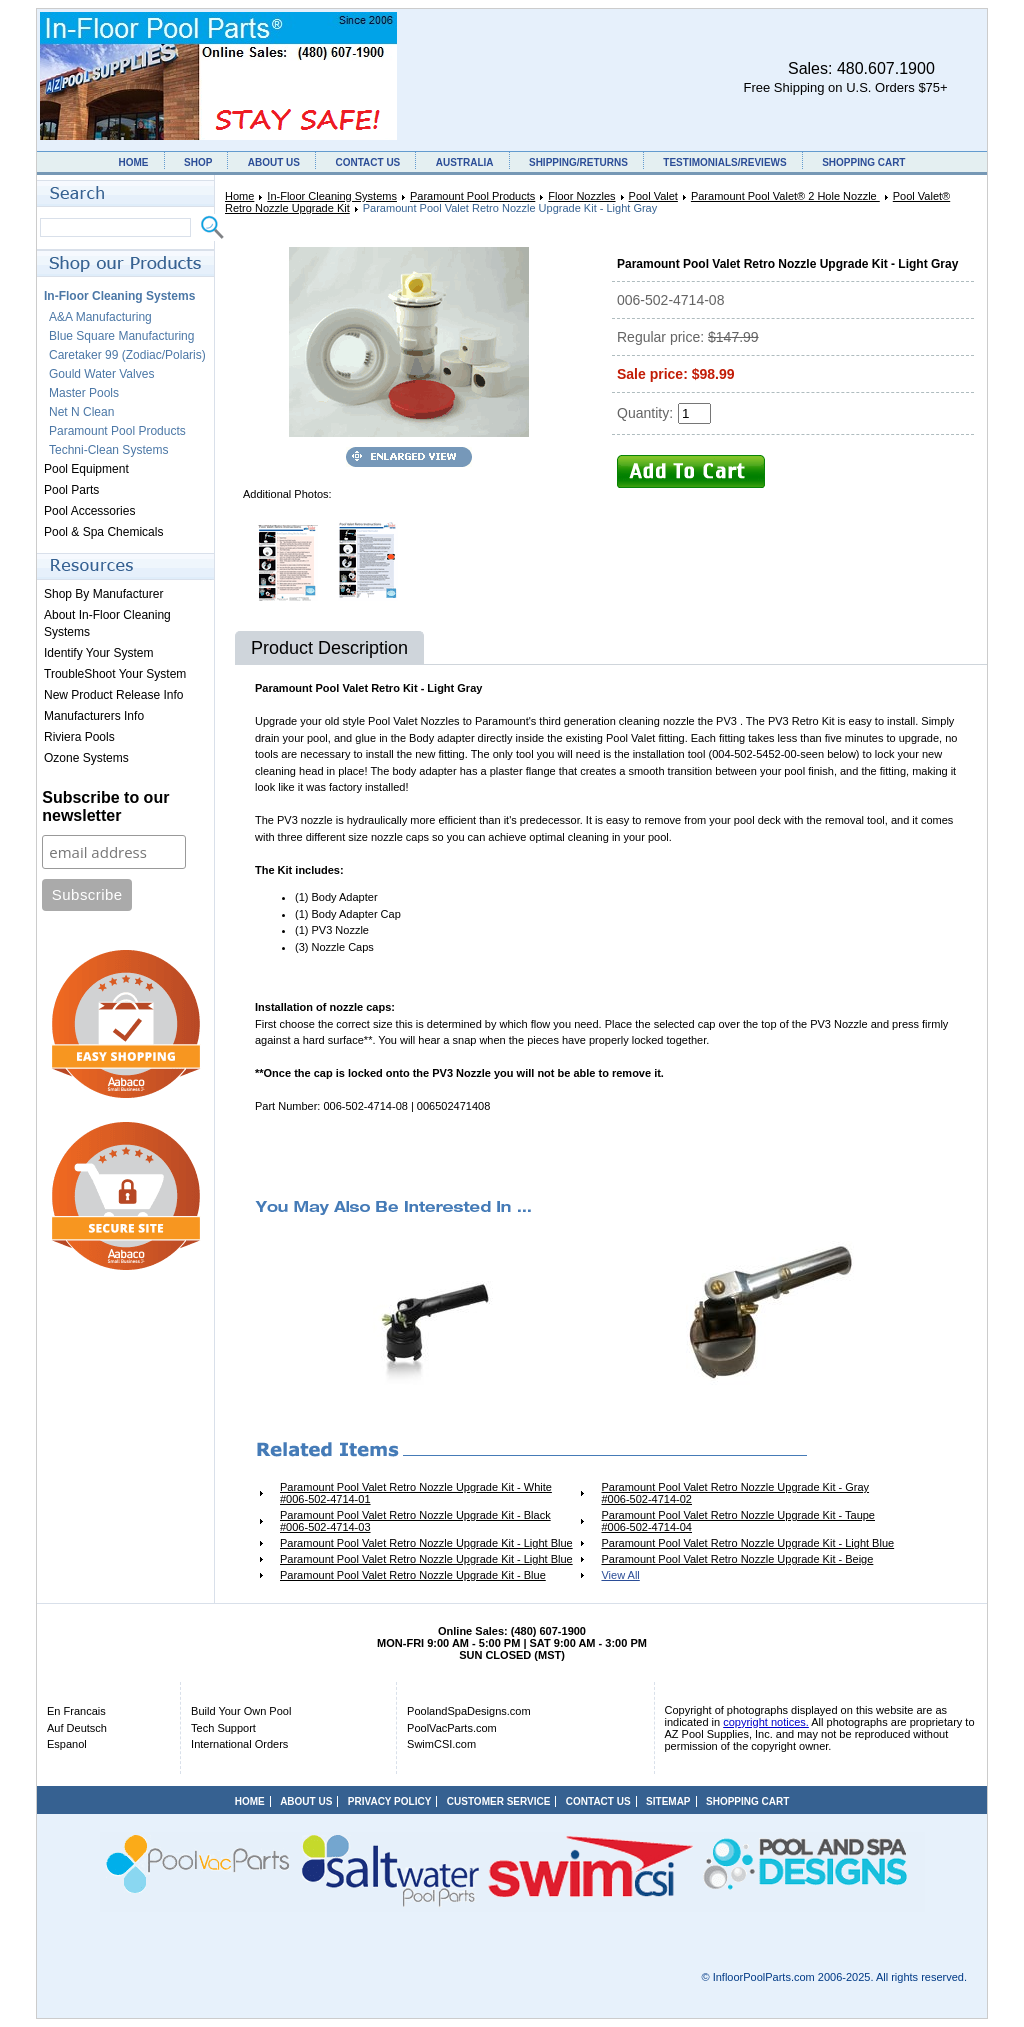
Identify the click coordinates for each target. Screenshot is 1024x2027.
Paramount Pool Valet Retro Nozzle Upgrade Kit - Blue (413, 1575)
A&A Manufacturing (100, 317)
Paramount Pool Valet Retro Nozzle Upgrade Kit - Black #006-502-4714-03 (415, 1521)
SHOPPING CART (863, 162)
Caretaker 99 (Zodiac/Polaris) (127, 355)
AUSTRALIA (465, 162)
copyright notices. (766, 1722)
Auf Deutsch (77, 1728)
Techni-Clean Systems (108, 450)
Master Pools (84, 393)
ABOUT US (274, 162)
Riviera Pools (79, 737)
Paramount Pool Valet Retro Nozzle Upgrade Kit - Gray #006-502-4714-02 (735, 1493)
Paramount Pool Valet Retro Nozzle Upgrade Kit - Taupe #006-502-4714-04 (738, 1521)
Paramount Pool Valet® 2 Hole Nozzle (785, 196)
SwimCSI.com (441, 1744)
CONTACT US (367, 162)
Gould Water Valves (101, 374)
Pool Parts (71, 490)
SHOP (198, 162)
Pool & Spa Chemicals (103, 532)
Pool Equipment (86, 469)
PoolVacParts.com (452, 1728)
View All (620, 1575)
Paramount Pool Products (472, 196)
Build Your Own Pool (241, 1711)
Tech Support (223, 1728)
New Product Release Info (113, 695)
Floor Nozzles (581, 196)
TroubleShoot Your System (115, 674)
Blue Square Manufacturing (121, 336)
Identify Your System (98, 653)
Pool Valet (653, 196)
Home (239, 196)
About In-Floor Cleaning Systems (107, 623)
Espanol (67, 1744)
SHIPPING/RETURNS (578, 162)
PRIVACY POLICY (390, 1801)
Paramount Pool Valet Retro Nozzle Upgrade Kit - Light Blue (426, 1543)
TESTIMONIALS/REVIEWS (724, 162)
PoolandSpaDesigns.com (469, 1711)
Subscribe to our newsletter (105, 806)
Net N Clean (81, 412)
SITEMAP (668, 1801)
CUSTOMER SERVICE (499, 1801)
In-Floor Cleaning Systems (332, 196)
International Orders (239, 1744)
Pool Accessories (89, 511)
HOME (134, 162)
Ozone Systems (86, 758)
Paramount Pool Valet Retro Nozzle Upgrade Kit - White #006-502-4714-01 (416, 1493)
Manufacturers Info (94, 716)
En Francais (76, 1711)
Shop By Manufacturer (103, 594)
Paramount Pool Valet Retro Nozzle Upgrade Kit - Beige (737, 1559)
